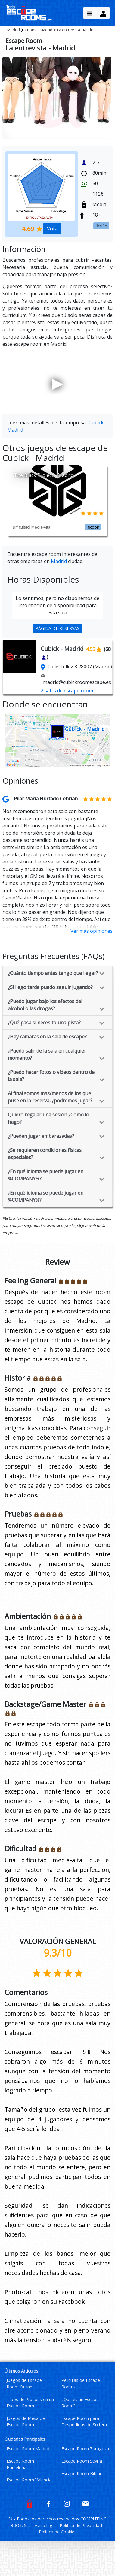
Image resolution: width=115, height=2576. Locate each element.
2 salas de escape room (67, 690)
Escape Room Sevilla (81, 2461)
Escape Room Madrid (28, 2448)
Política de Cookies (57, 2532)
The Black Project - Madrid (43, 475)
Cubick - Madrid (38, 29)
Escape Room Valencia (29, 2480)
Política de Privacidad (81, 2525)
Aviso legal (46, 2525)
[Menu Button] (90, 13)
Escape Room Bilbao (82, 2473)
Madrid (13, 29)
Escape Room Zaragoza (85, 2448)
